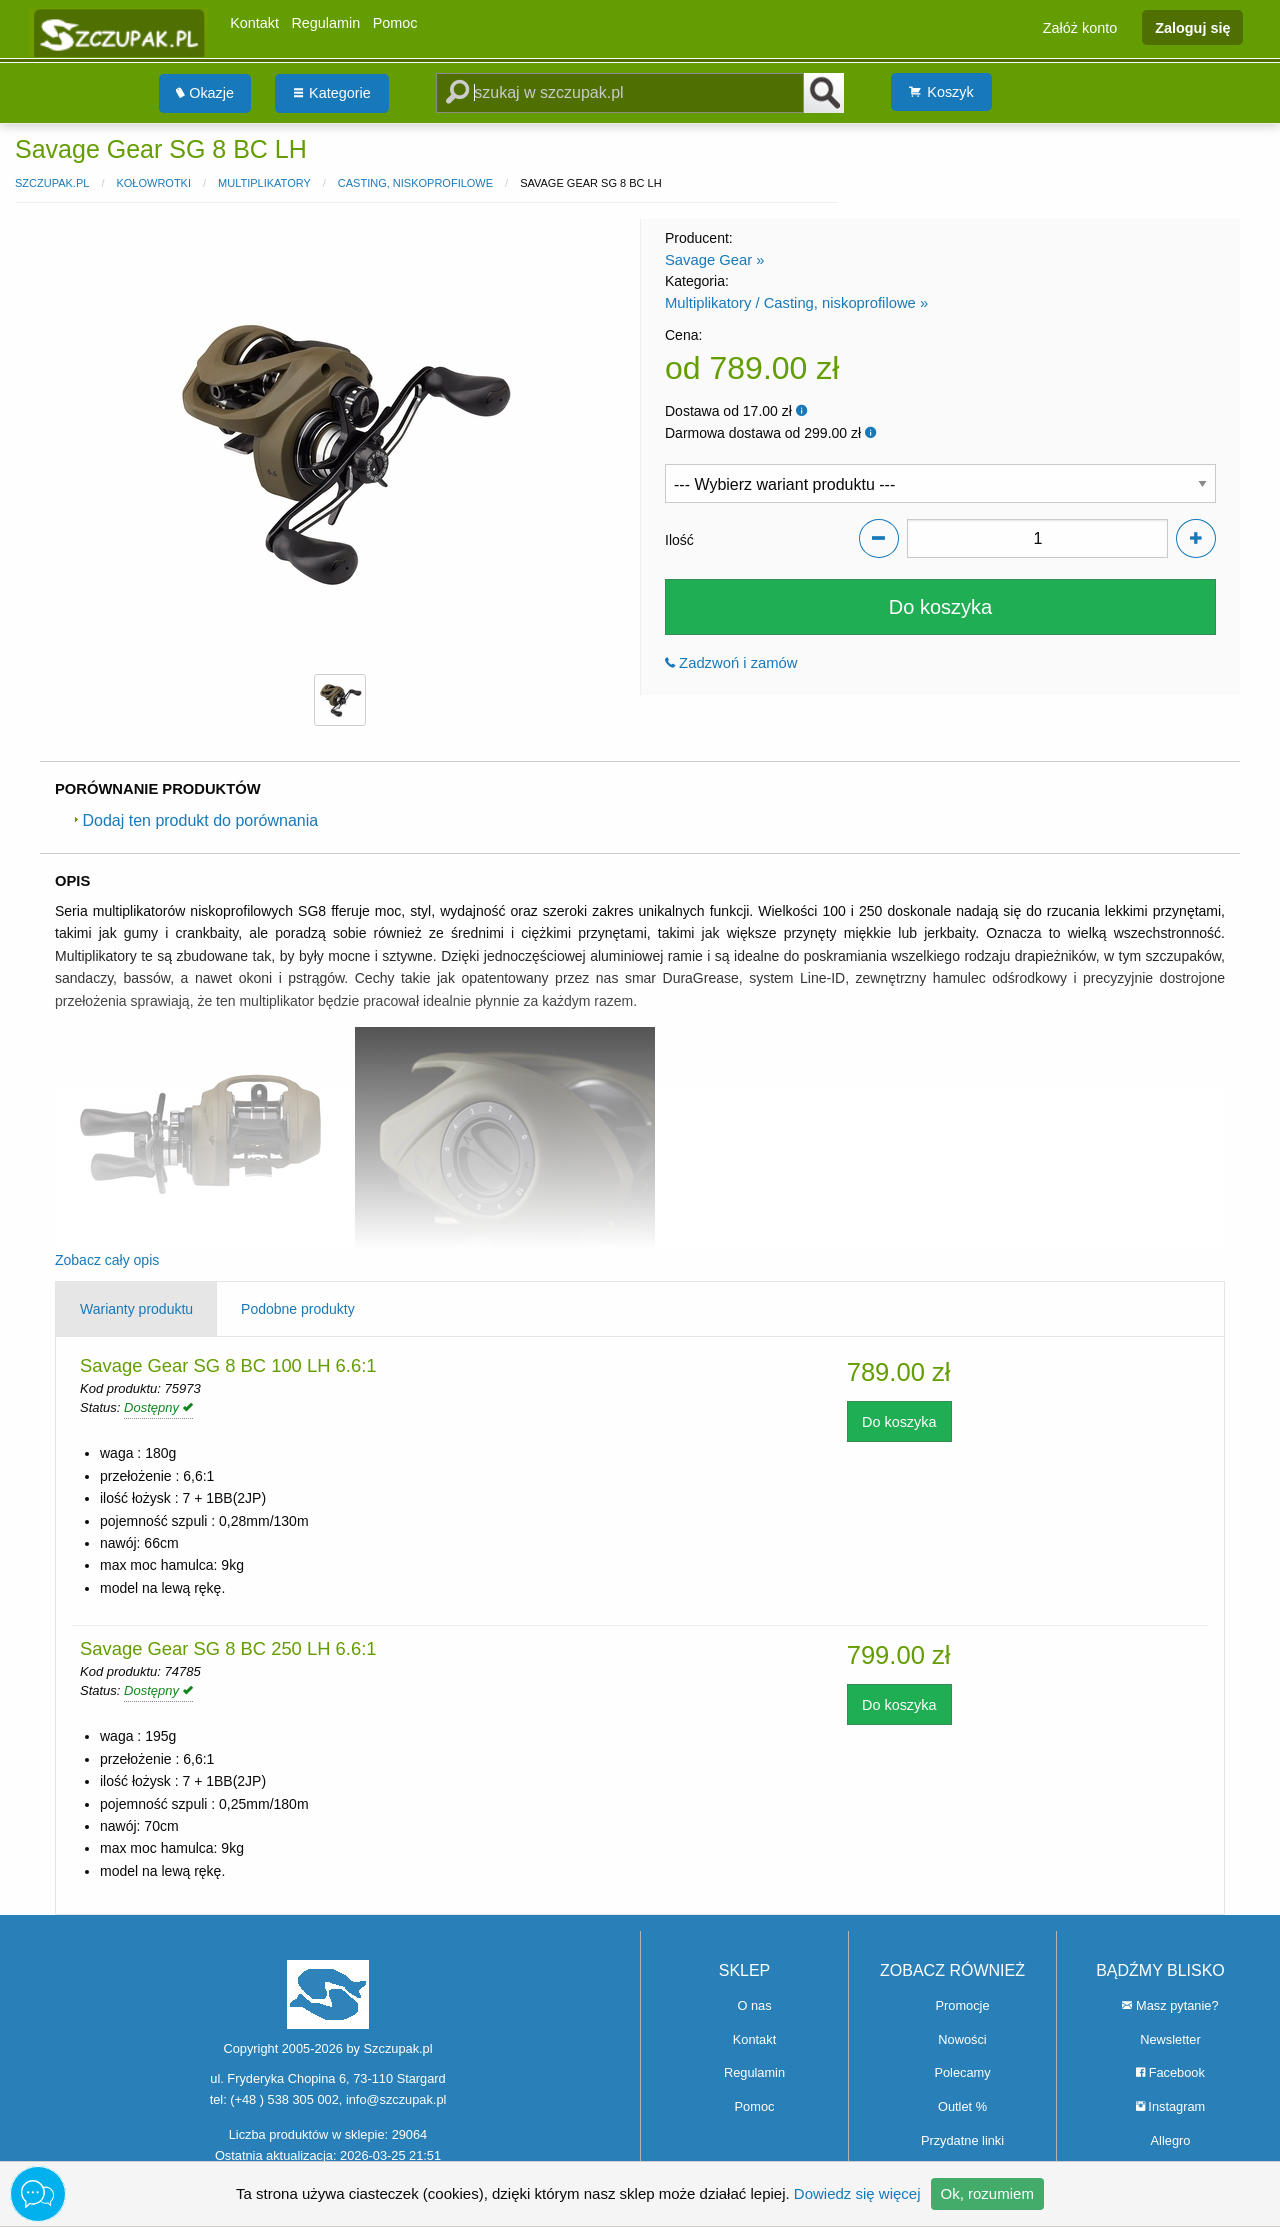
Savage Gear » (715, 260)
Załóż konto (1080, 27)
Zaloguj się (1192, 27)
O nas (754, 2005)
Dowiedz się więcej (857, 2193)
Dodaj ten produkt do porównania (196, 820)
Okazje (205, 93)
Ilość (679, 540)
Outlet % (962, 2106)
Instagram (1170, 2106)
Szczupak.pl (52, 183)
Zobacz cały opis (107, 1260)
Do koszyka (940, 607)
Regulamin (325, 23)
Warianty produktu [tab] (136, 1309)
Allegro (1171, 2140)
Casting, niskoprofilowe (415, 183)
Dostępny (158, 1407)
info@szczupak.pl (396, 2099)
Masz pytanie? (1170, 2005)
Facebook (1170, 2072)
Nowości (962, 2039)
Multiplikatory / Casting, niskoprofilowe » (796, 303)
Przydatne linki (962, 2140)
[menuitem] (205, 93)
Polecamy (962, 2072)
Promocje (962, 2005)
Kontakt (254, 23)
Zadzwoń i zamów (731, 663)
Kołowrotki (153, 183)
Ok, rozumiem (987, 2193)
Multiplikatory (264, 183)
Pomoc (395, 23)
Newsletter (1170, 2039)
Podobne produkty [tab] (298, 1309)
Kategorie (332, 93)
